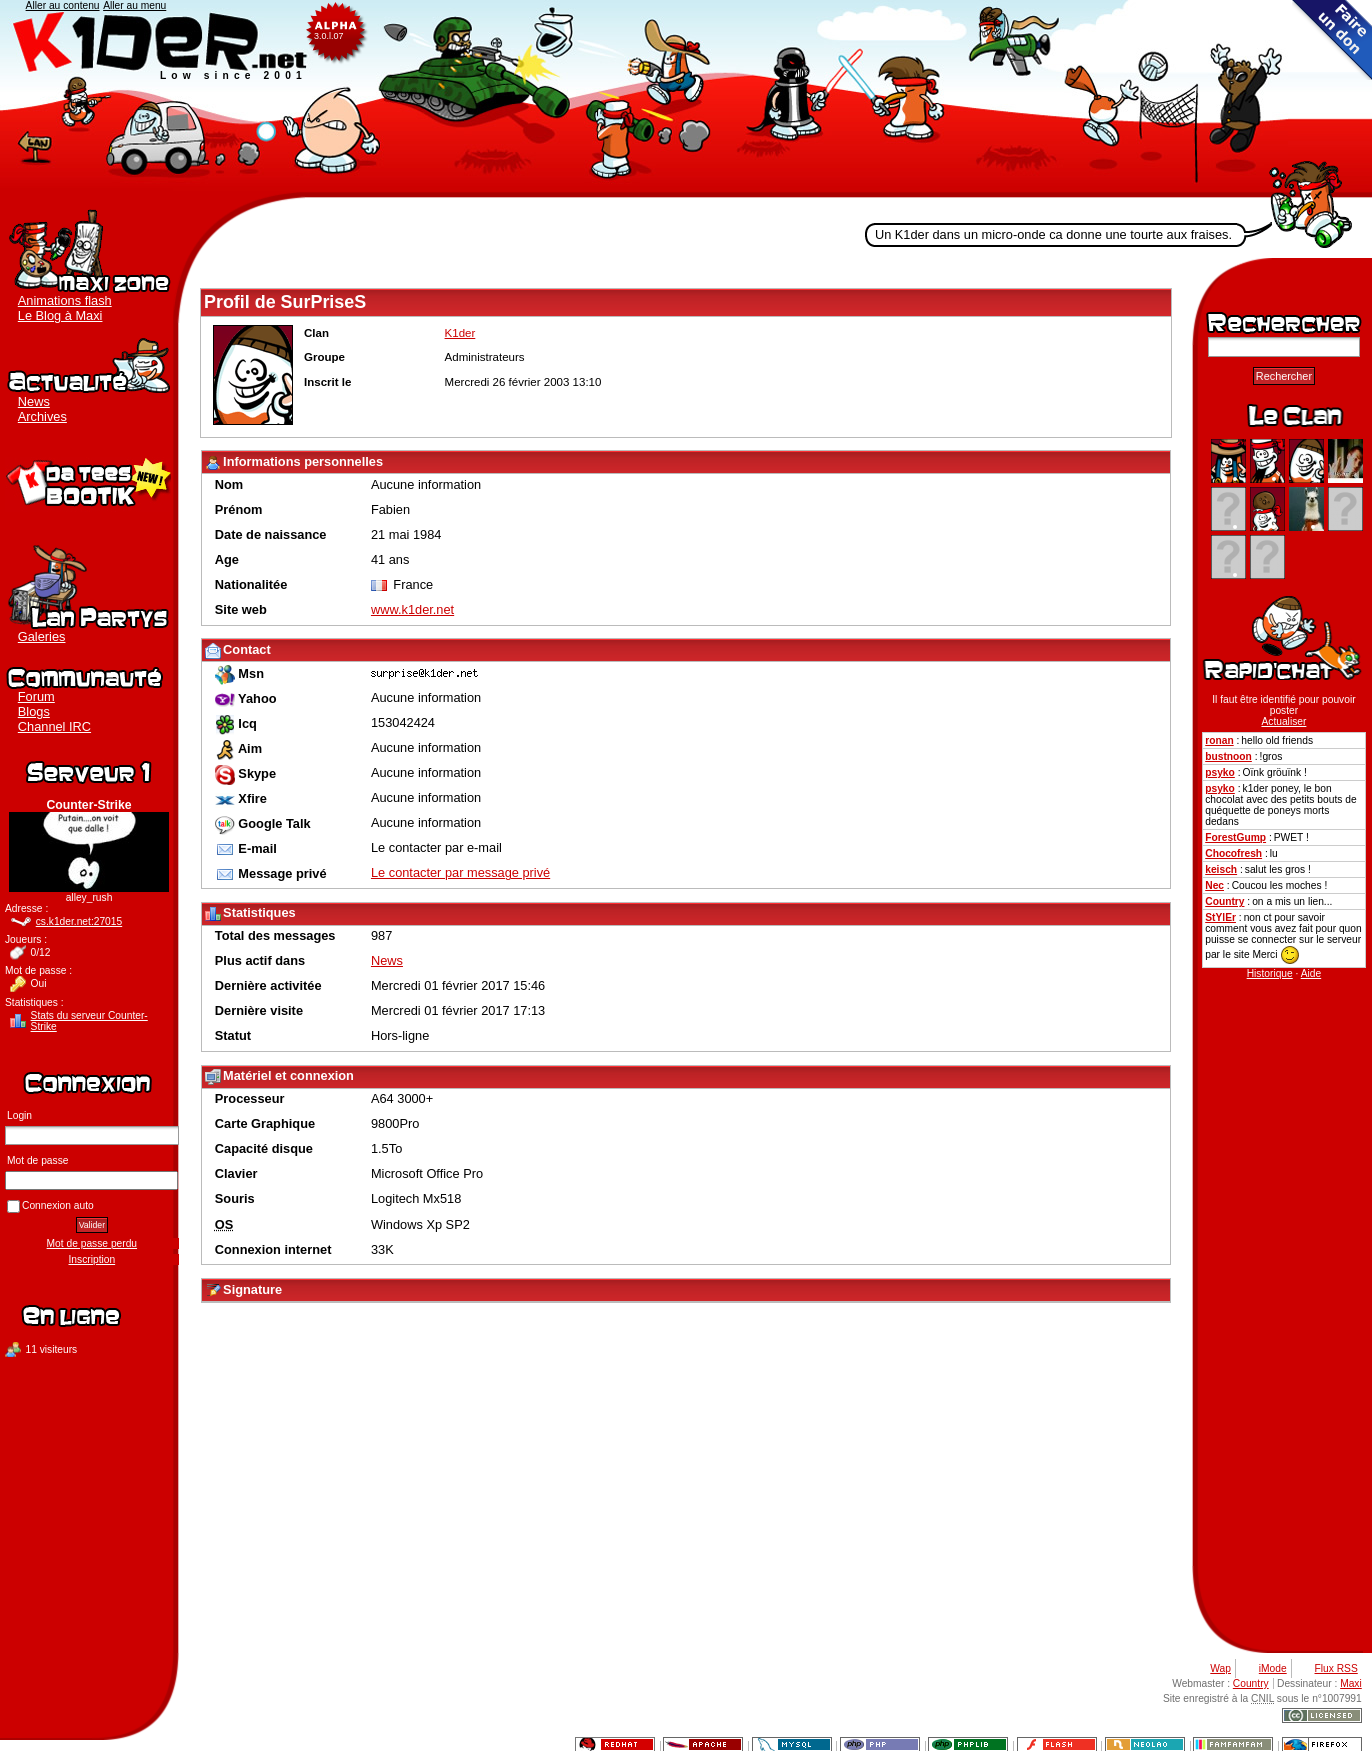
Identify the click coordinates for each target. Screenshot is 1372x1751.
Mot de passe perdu (92, 1243)
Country (1224, 901)
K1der (686, 99)
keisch (1221, 869)
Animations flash (65, 300)
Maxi (1351, 1683)
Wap (1220, 1668)
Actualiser (1283, 721)
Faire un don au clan (1332, 40)
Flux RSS (1336, 1668)
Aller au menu (134, 5)
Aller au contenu (63, 5)
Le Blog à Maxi (60, 315)
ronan (1219, 740)
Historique (1270, 973)
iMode (1273, 1668)
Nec (1214, 885)
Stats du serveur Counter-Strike (89, 1021)
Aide (1311, 973)
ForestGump (1235, 837)
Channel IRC (54, 726)
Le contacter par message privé (460, 872)
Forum (36, 696)
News (34, 401)
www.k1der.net (412, 609)
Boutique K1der (89, 479)
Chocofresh (1233, 853)
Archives (42, 416)
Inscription (92, 1259)
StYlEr (1220, 917)
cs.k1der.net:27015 (79, 921)
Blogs (34, 711)
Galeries (42, 636)
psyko (1220, 772)
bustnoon (1228, 756)
